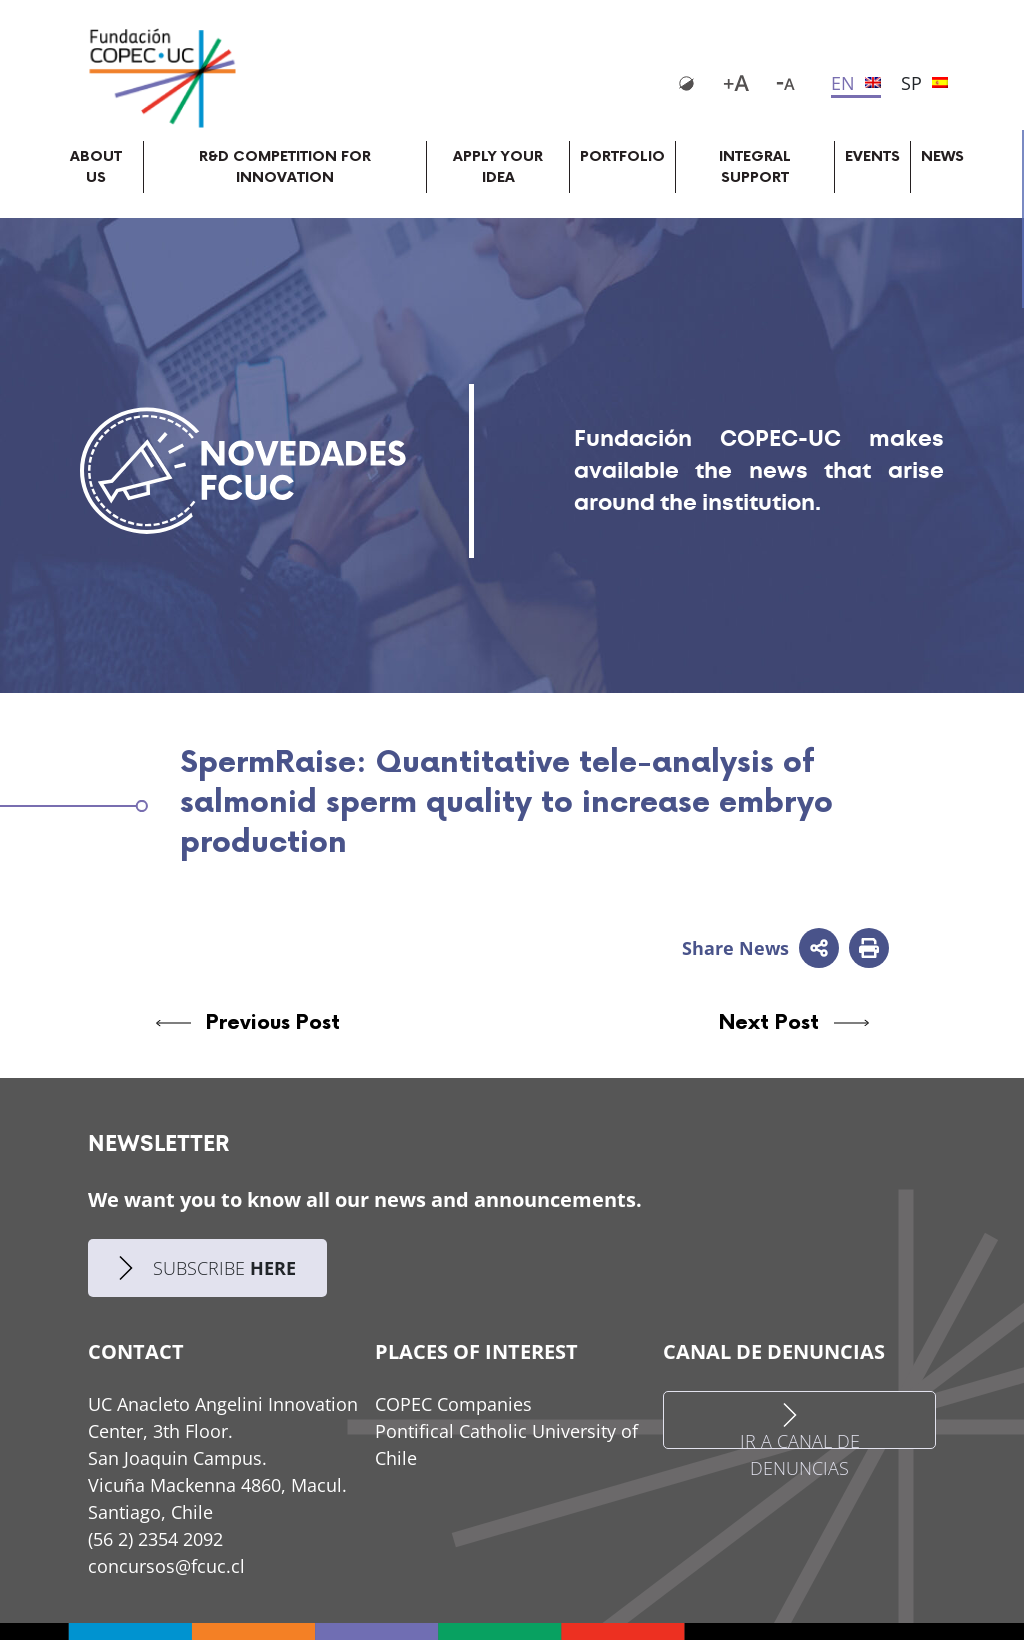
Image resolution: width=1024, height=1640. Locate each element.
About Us (96, 167)
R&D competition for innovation (285, 167)
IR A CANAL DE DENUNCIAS (800, 1425)
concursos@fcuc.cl (166, 1566)
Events (872, 156)
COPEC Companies (453, 1404)
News (942, 156)
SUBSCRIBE (207, 1268)
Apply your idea (498, 167)
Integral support (755, 167)
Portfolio (622, 156)
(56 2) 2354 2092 (155, 1539)
